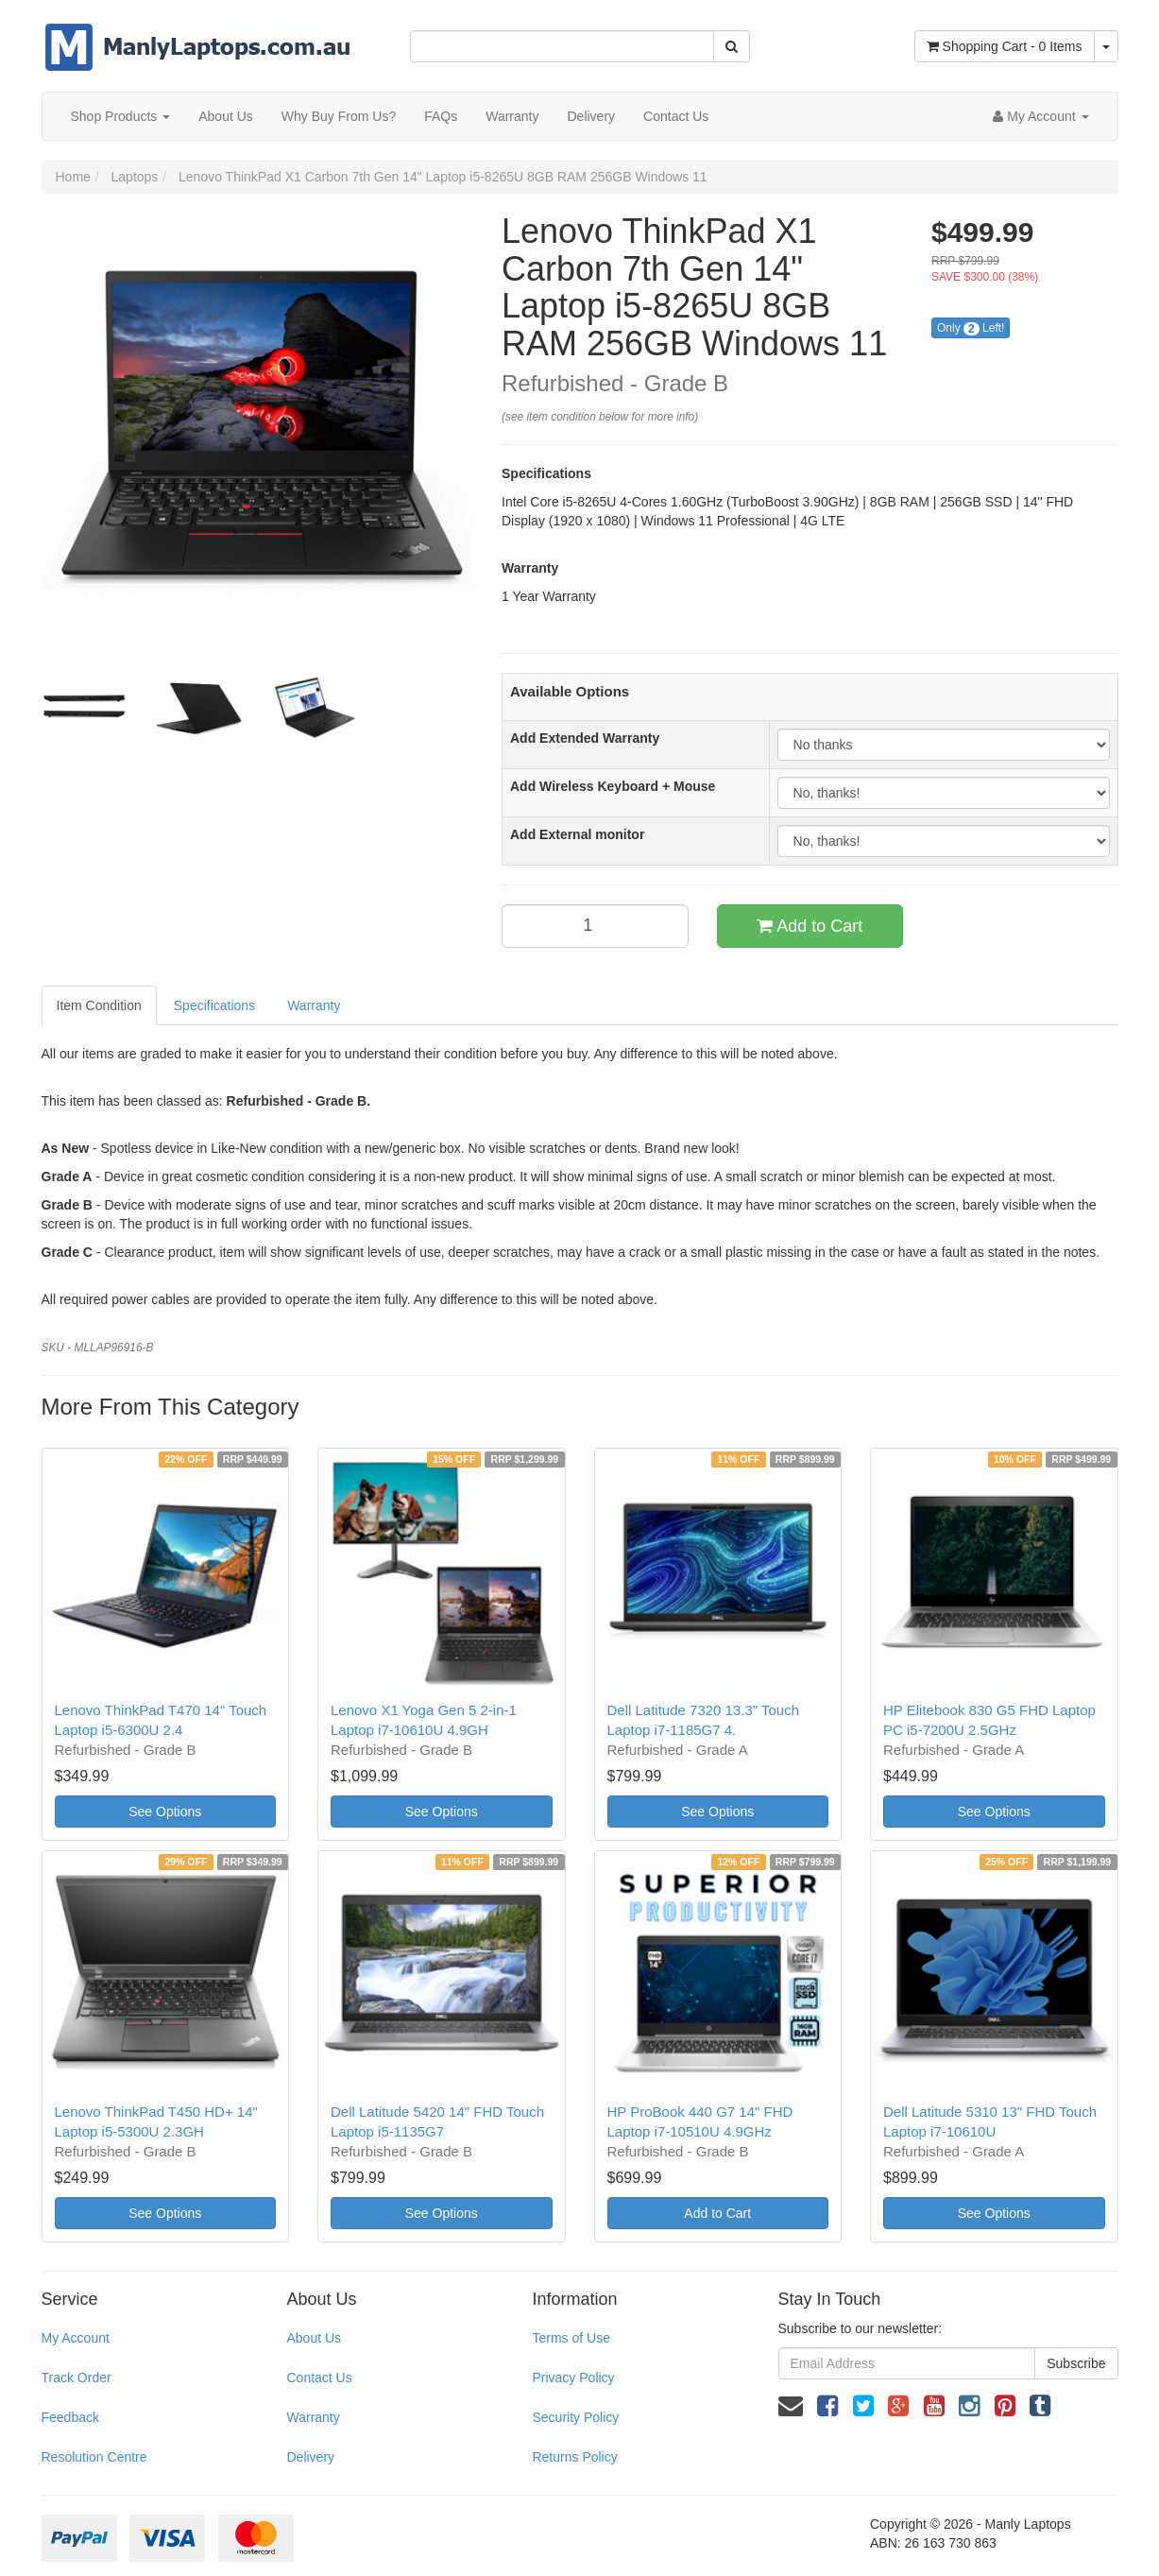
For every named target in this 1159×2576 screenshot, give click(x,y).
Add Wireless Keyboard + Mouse (612, 786)
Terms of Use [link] (570, 2337)
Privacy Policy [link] (573, 2377)
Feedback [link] (70, 2417)
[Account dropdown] (1040, 116)
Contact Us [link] (318, 2377)
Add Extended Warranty (584, 738)
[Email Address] (907, 2363)
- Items (1004, 46)
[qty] (595, 926)
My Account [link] (76, 2337)
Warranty (512, 116)
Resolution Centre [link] (94, 2456)
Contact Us (675, 116)
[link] (827, 2406)
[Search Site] (731, 46)
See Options (164, 1811)
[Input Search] (562, 46)
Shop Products (121, 116)
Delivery (591, 116)
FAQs (440, 116)
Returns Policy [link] (574, 2456)
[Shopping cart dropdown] (1106, 46)
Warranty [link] (312, 2417)
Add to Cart (809, 926)
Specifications (214, 1005)
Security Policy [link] (575, 2417)
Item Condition (99, 1005)
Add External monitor (577, 834)
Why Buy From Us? (338, 116)
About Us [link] (313, 2337)
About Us (225, 116)
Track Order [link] (76, 2377)
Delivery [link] (310, 2456)
